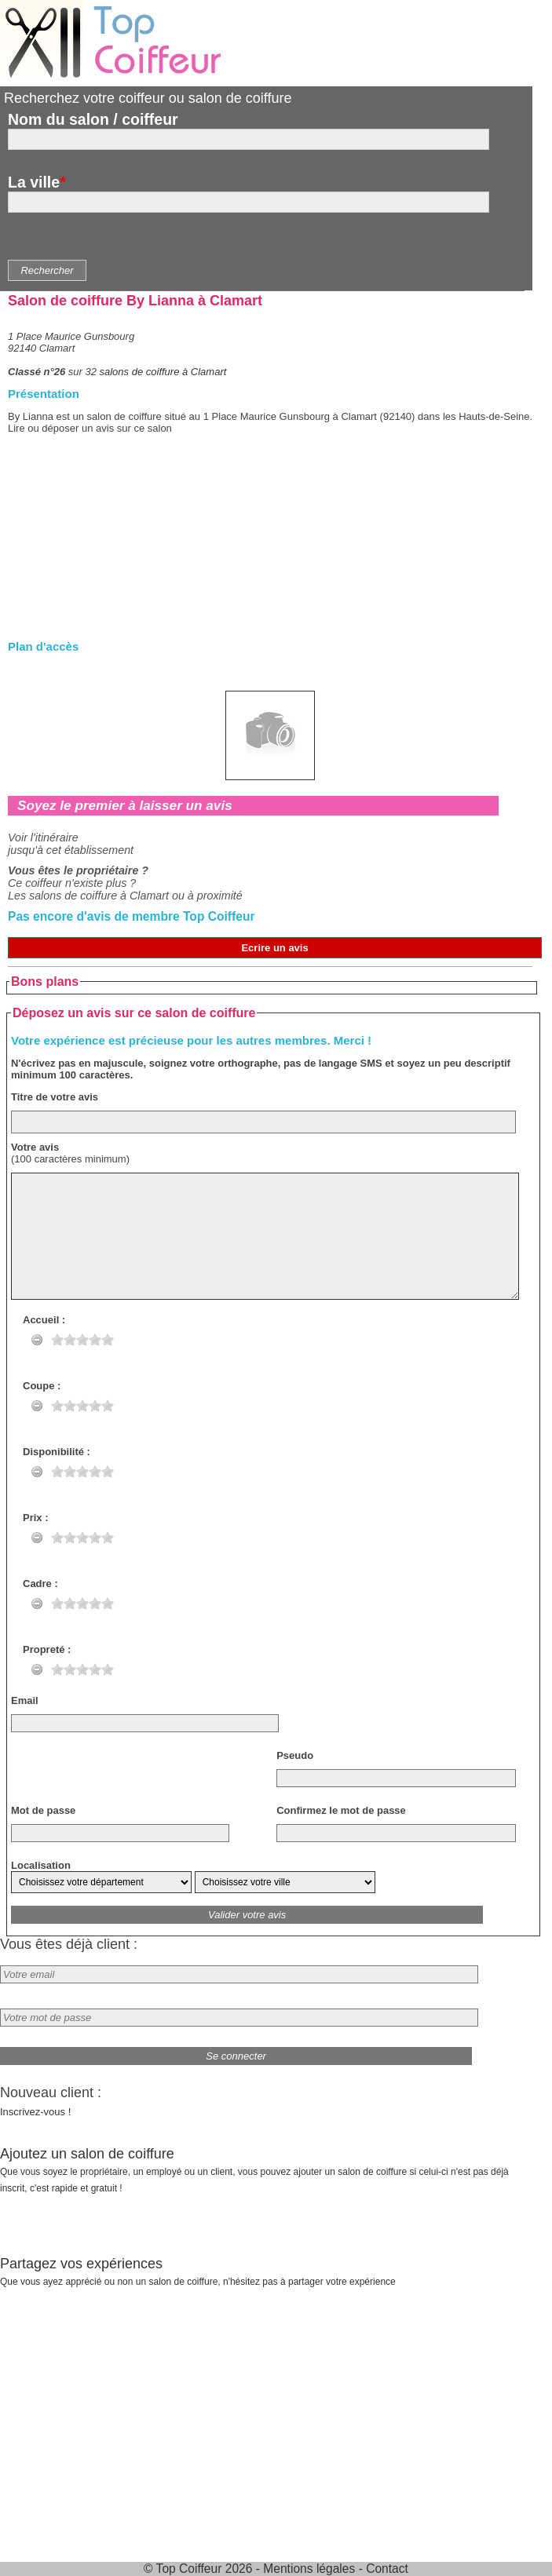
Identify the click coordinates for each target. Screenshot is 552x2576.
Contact (387, 2568)
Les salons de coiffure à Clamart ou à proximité (125, 895)
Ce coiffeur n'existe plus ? (72, 883)
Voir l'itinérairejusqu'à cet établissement (70, 843)
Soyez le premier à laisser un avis (124, 805)
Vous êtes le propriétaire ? (78, 870)
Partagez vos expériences (198, 2271)
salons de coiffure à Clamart (163, 372)
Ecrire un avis (274, 948)
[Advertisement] (270, 552)
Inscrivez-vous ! (35, 2112)
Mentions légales (309, 2568)
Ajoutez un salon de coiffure (254, 2170)
